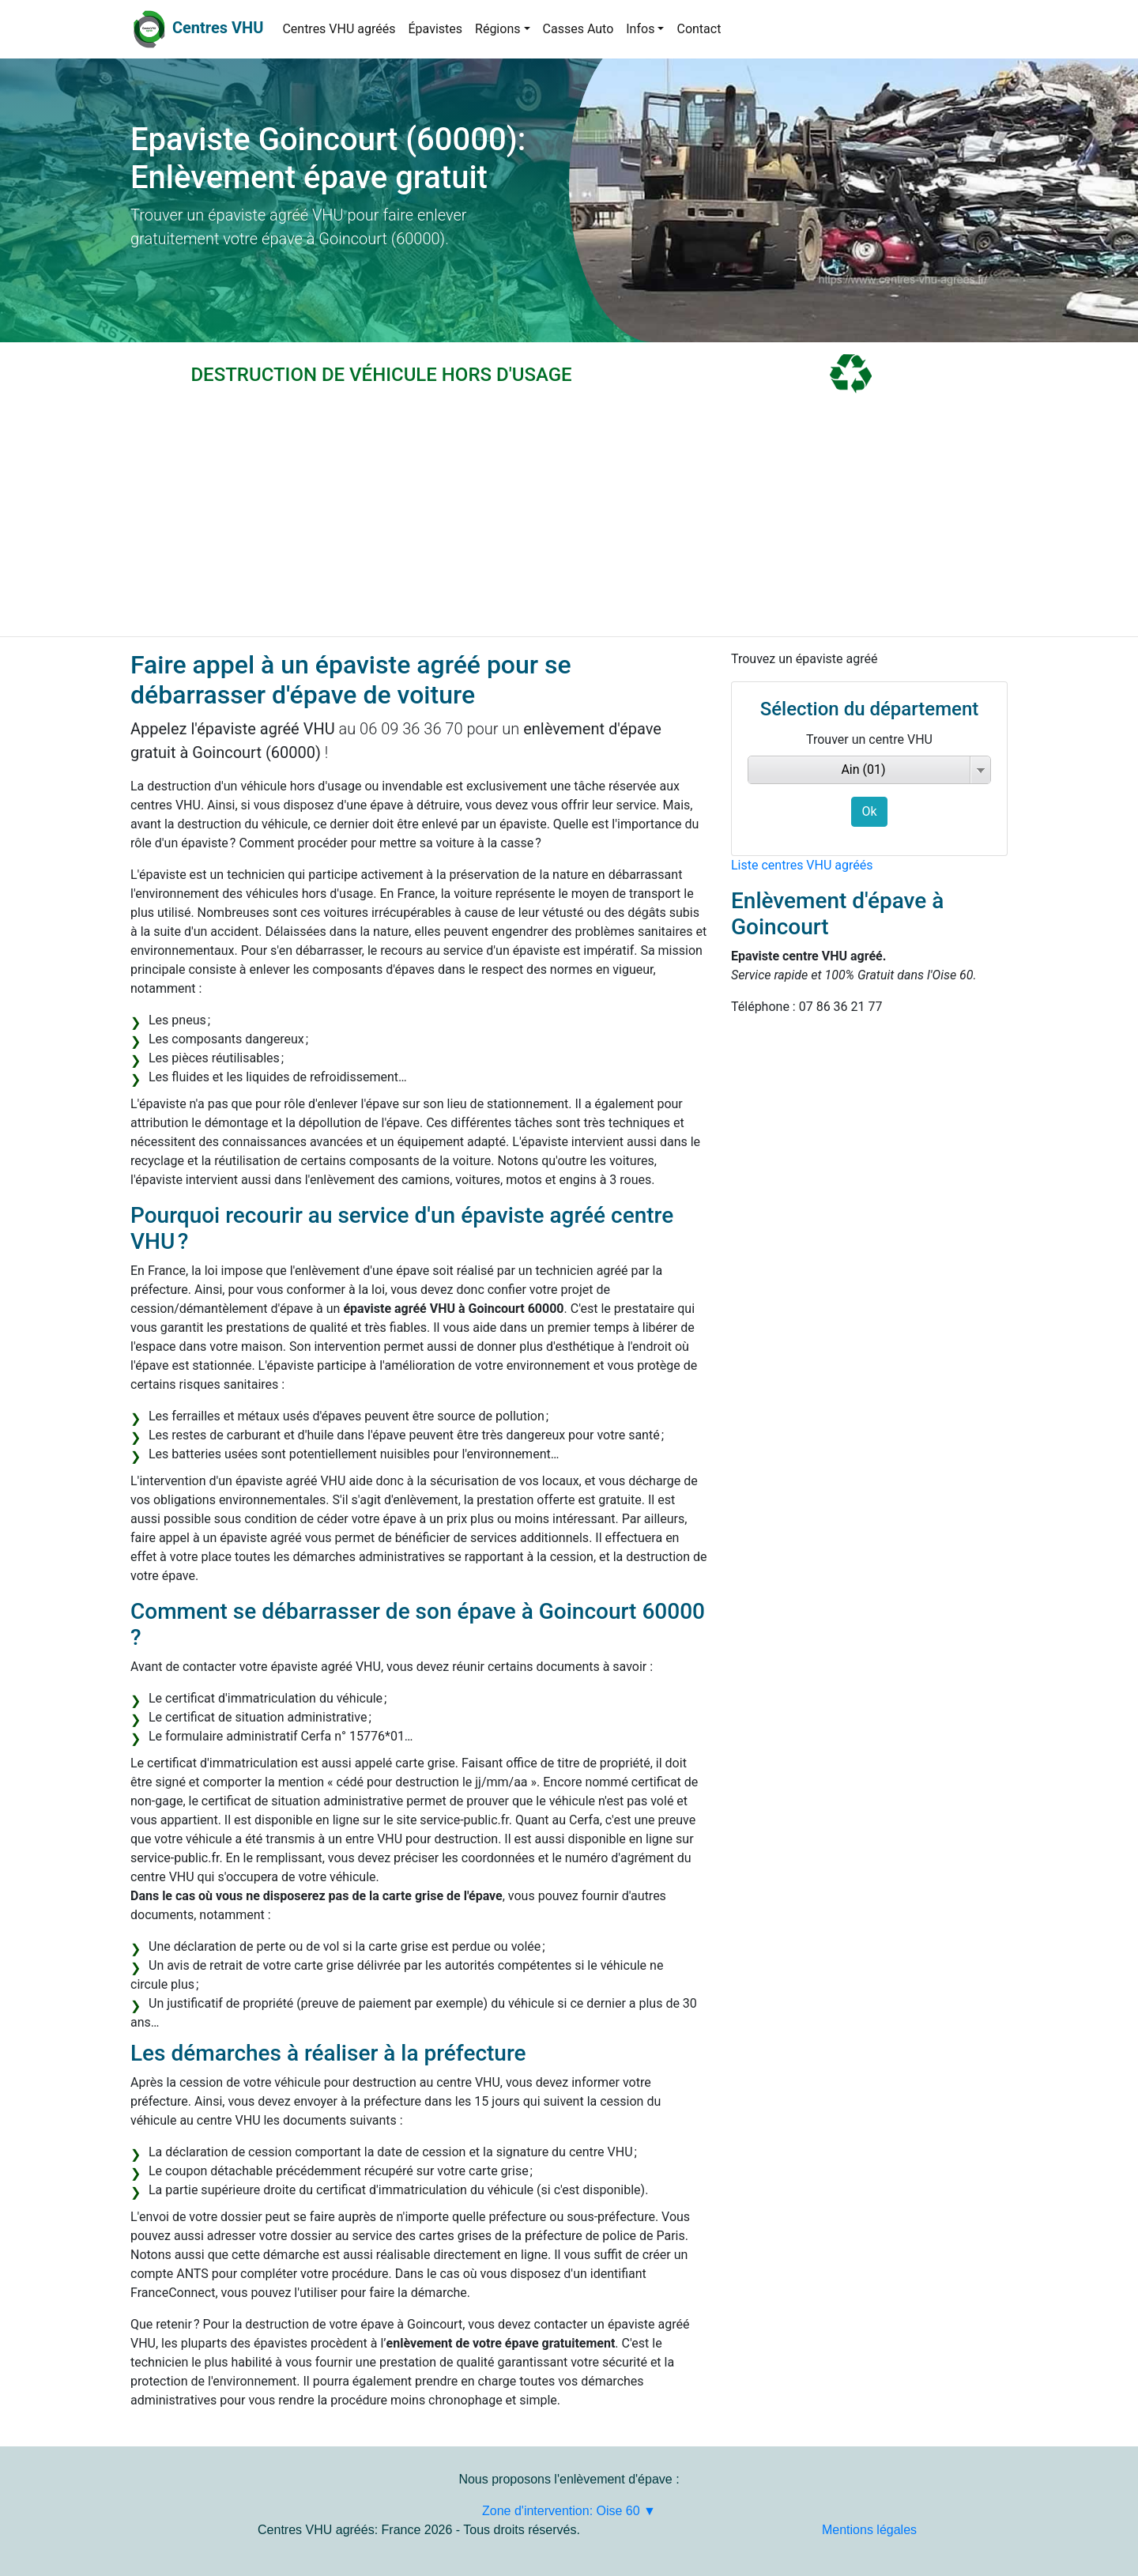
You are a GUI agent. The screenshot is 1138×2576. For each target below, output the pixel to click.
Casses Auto (578, 28)
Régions (497, 28)
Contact (698, 28)
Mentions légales (869, 2529)
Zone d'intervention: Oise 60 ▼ (569, 2511)
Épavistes (435, 28)
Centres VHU (217, 27)
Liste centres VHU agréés (802, 865)
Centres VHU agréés (338, 28)
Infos (640, 28)
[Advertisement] (569, 517)
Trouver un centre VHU (869, 739)
